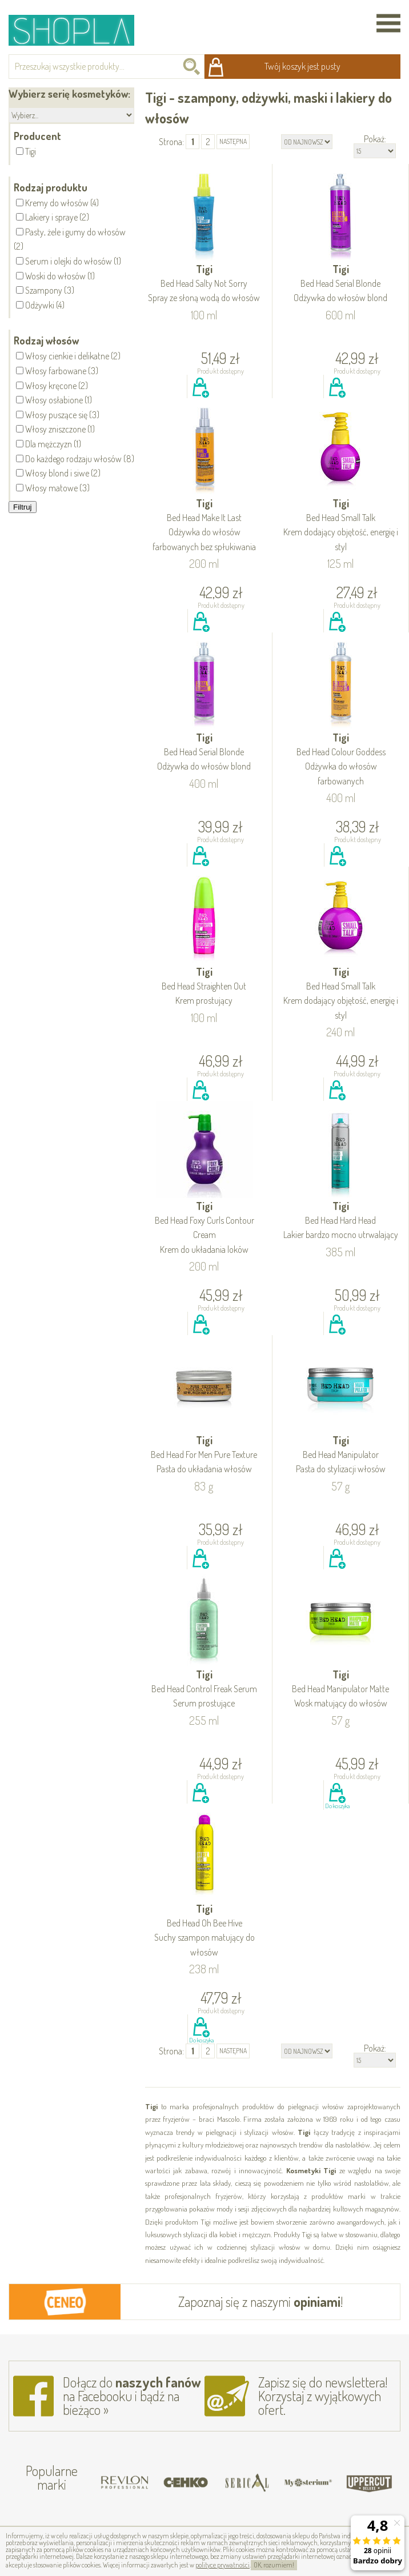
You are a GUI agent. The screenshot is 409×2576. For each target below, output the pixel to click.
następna (233, 141)
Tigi (204, 284)
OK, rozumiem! (274, 2565)
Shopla (79, 30)
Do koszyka (201, 400)
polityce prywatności (222, 2565)
